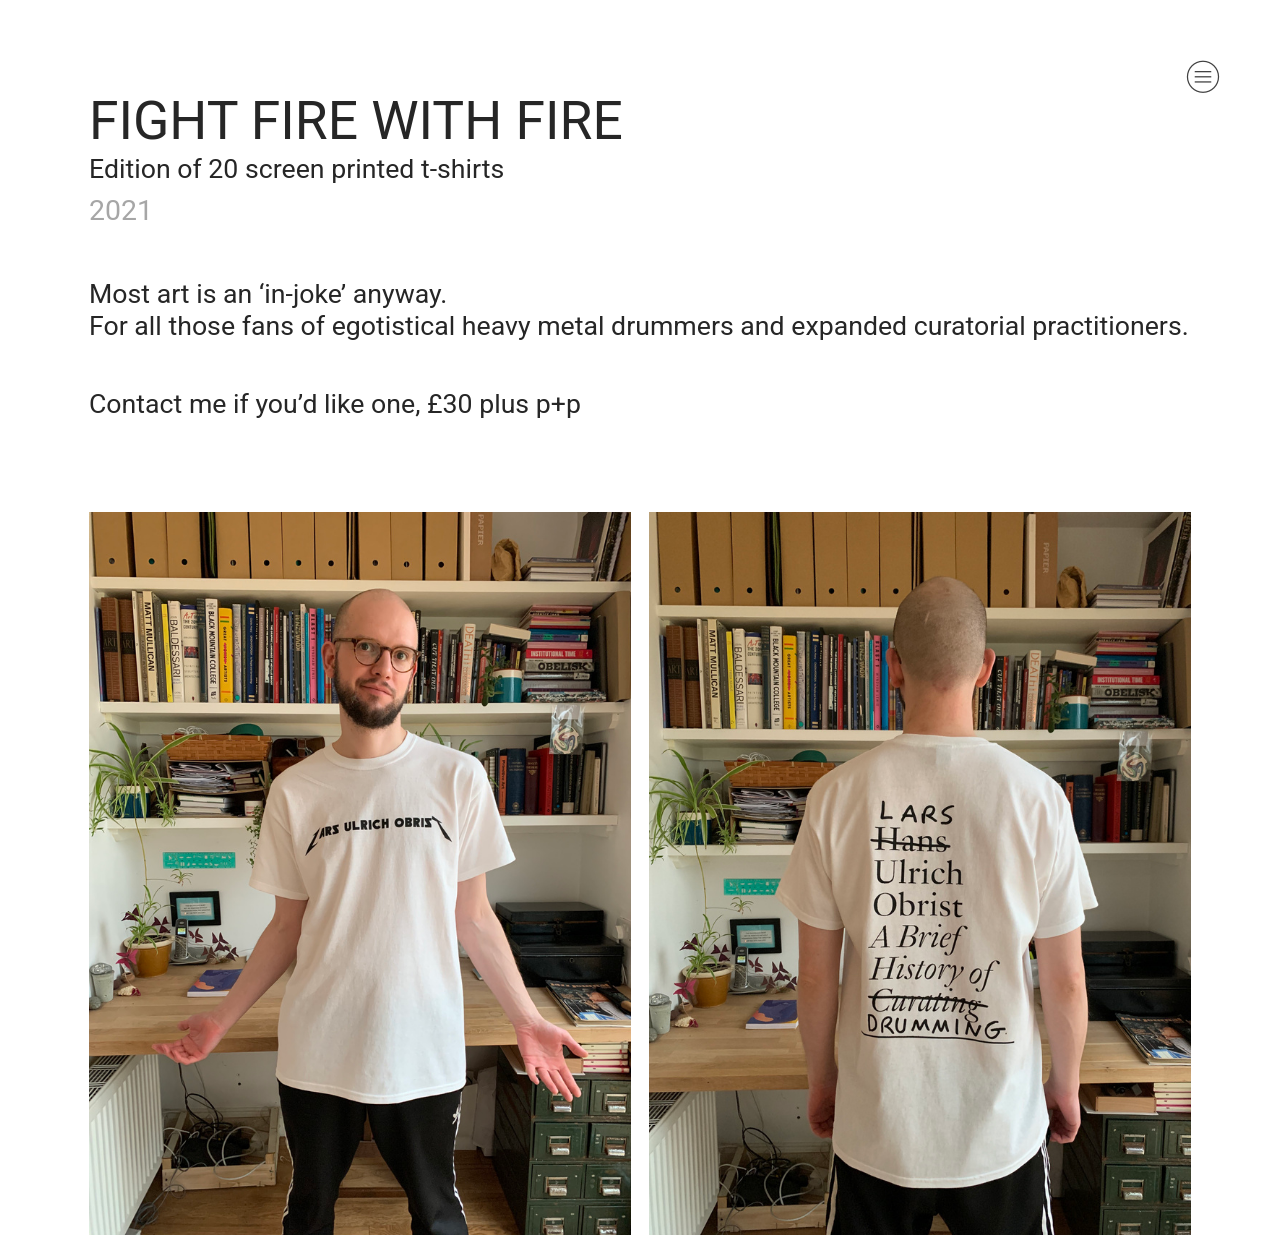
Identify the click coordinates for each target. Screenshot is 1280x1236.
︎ (1203, 77)
